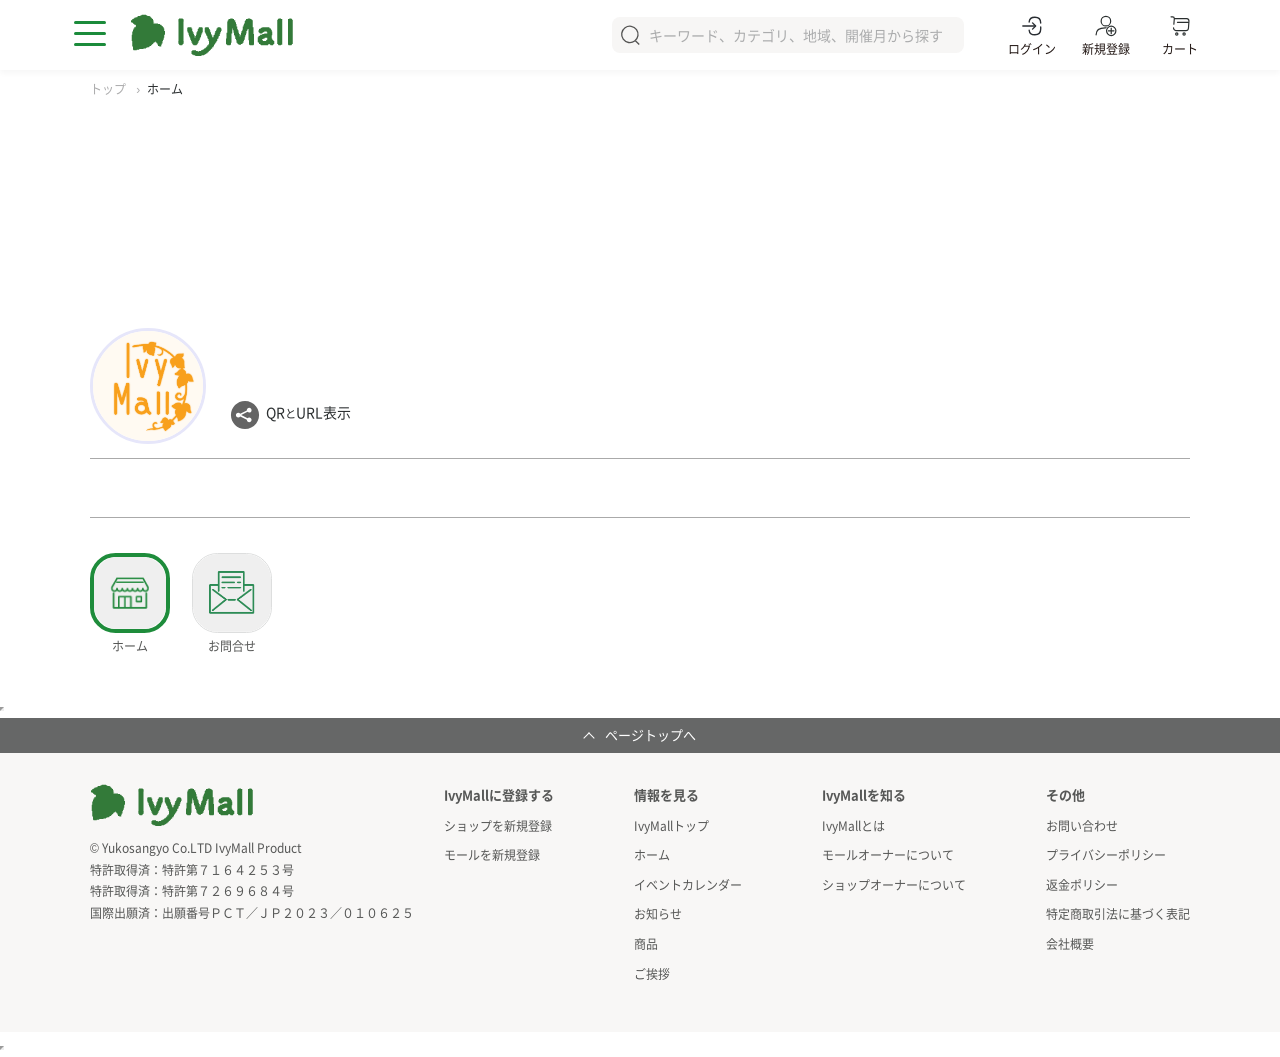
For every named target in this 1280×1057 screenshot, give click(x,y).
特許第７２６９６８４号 (228, 890)
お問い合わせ (1082, 825)
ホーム (652, 854)
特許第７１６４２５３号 (228, 869)
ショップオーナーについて (894, 884)
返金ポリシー (1082, 884)
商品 (646, 943)
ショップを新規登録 (498, 825)
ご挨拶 (652, 973)
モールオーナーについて (888, 854)
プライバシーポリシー (1106, 854)
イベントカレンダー (688, 884)
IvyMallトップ (671, 825)
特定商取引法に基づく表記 (1118, 913)
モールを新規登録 (492, 854)
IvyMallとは (853, 825)
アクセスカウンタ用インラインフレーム (2, 1048)
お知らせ (658, 913)
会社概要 (1070, 943)
